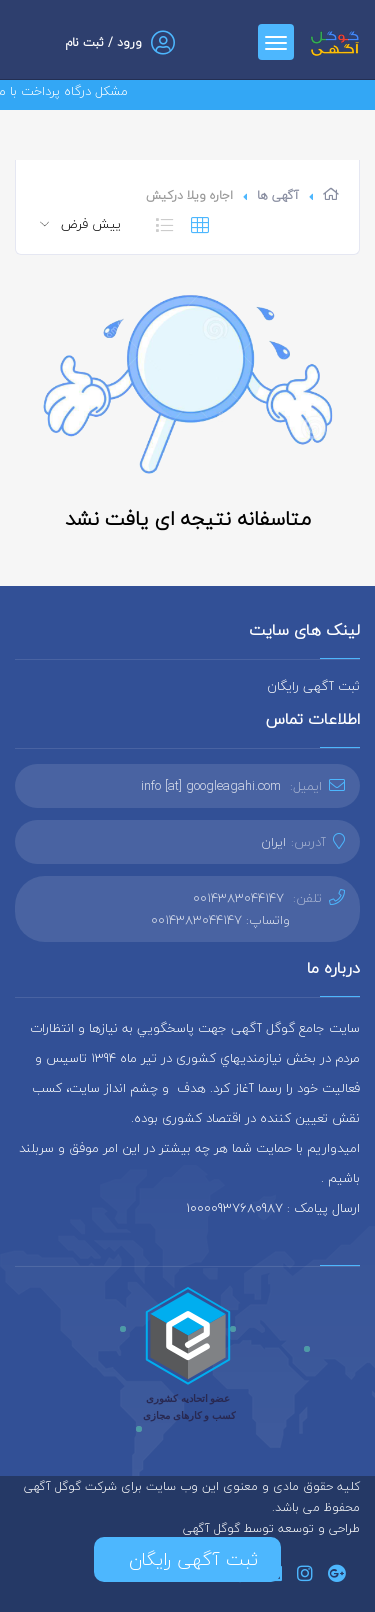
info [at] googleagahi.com (211, 786)
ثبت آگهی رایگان (313, 686)
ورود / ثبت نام (103, 42)
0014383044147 (238, 898)
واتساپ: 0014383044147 (220, 920)
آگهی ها (278, 195)
